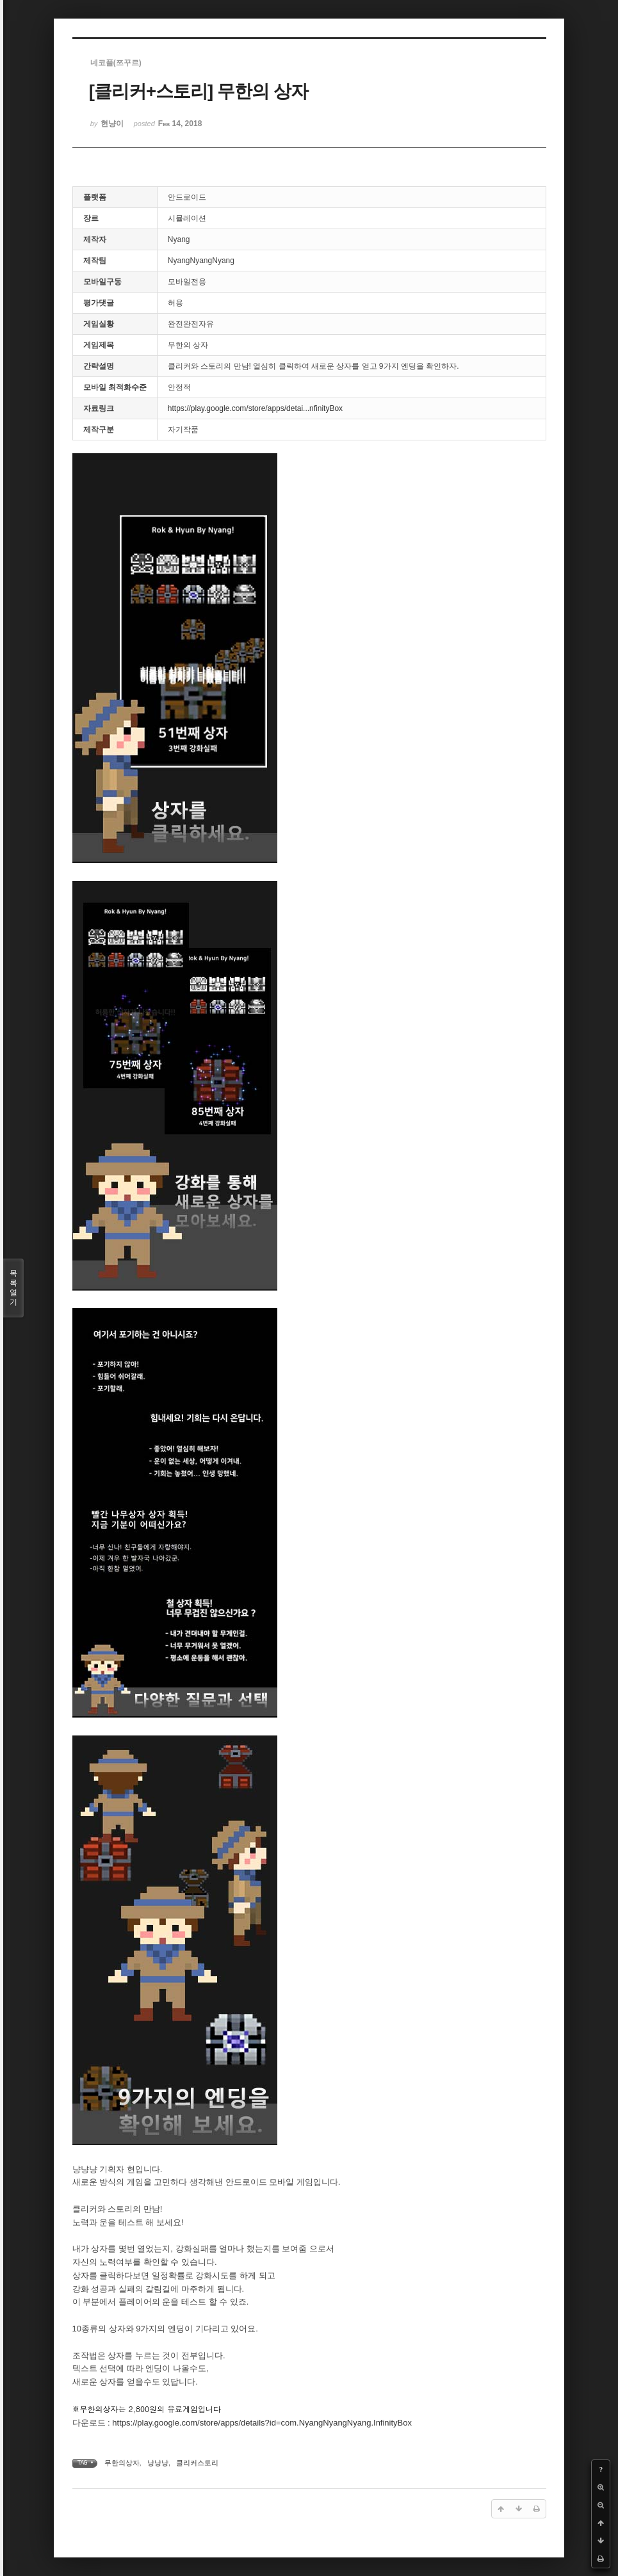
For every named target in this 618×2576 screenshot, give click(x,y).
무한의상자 (122, 2463)
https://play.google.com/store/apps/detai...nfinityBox (255, 408)
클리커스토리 (197, 2463)
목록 (13, 1288)
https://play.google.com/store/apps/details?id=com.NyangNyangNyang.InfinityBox (262, 2422)
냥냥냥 (157, 2463)
